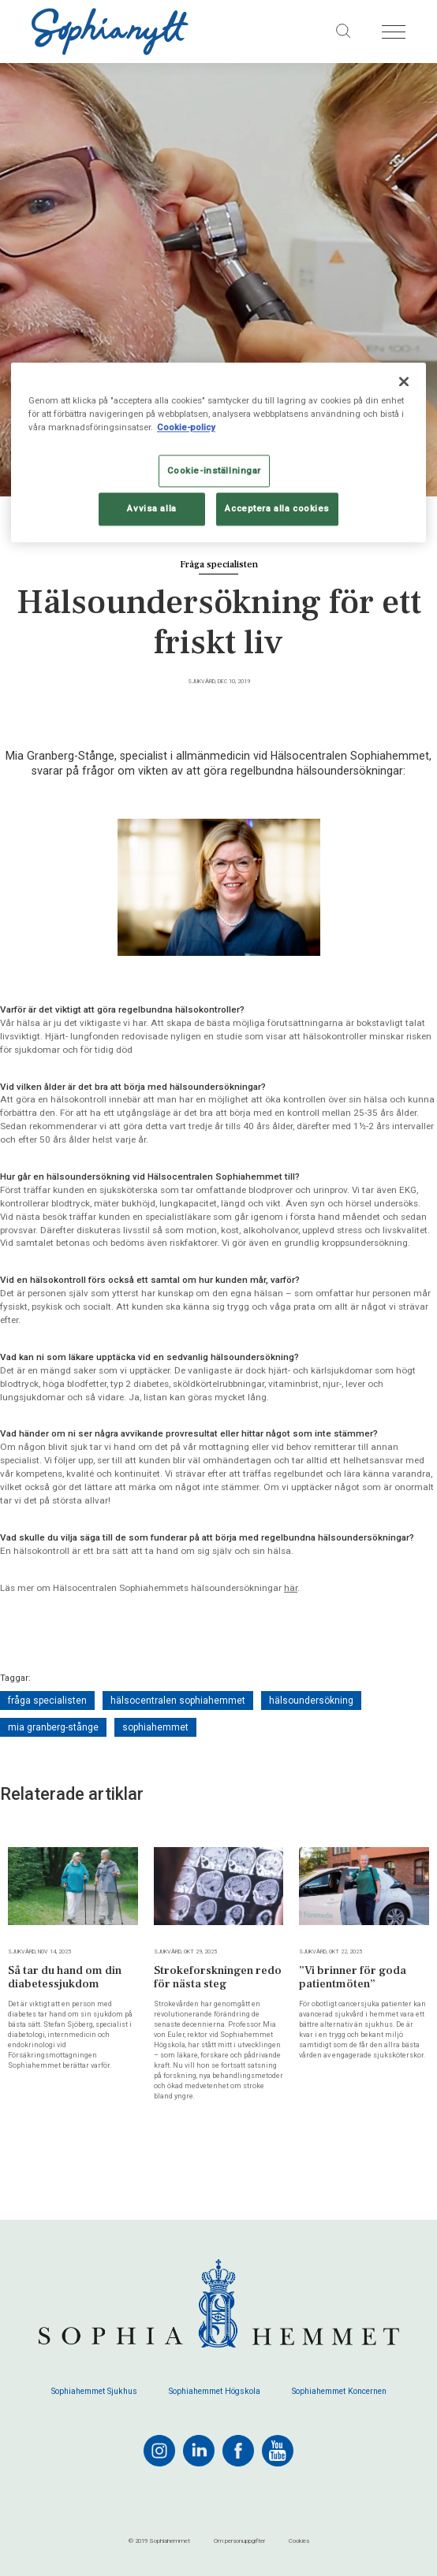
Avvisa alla (151, 508)
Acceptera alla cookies (277, 508)
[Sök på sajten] (344, 31)
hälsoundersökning (311, 1700)
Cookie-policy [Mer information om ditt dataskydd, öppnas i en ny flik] (186, 427)
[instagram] (159, 2450)
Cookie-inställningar (214, 470)
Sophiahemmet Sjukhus (94, 2391)
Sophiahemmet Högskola (214, 2391)
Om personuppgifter (239, 2540)
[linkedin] (199, 2450)
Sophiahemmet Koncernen (339, 2391)
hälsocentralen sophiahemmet (177, 1700)
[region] (218, 453)
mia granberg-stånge (53, 1727)
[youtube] (277, 2450)
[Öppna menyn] (393, 32)
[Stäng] (404, 382)
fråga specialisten (47, 1700)
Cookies (299, 2540)
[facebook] (238, 2450)
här (290, 1587)
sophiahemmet (155, 1727)
